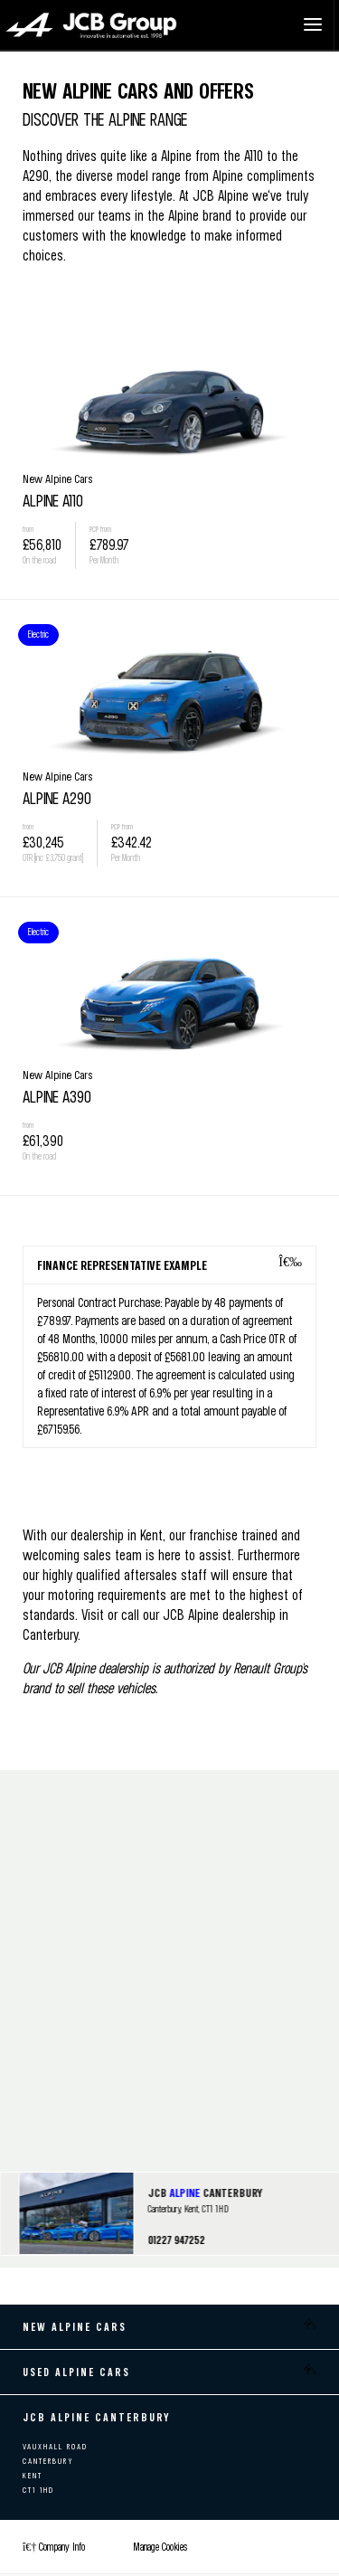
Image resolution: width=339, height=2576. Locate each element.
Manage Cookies (160, 2547)
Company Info (54, 2547)
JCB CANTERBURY (204, 2192)
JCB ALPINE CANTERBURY (97, 2417)
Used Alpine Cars (76, 2372)
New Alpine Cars (75, 2327)
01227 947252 (175, 2240)
